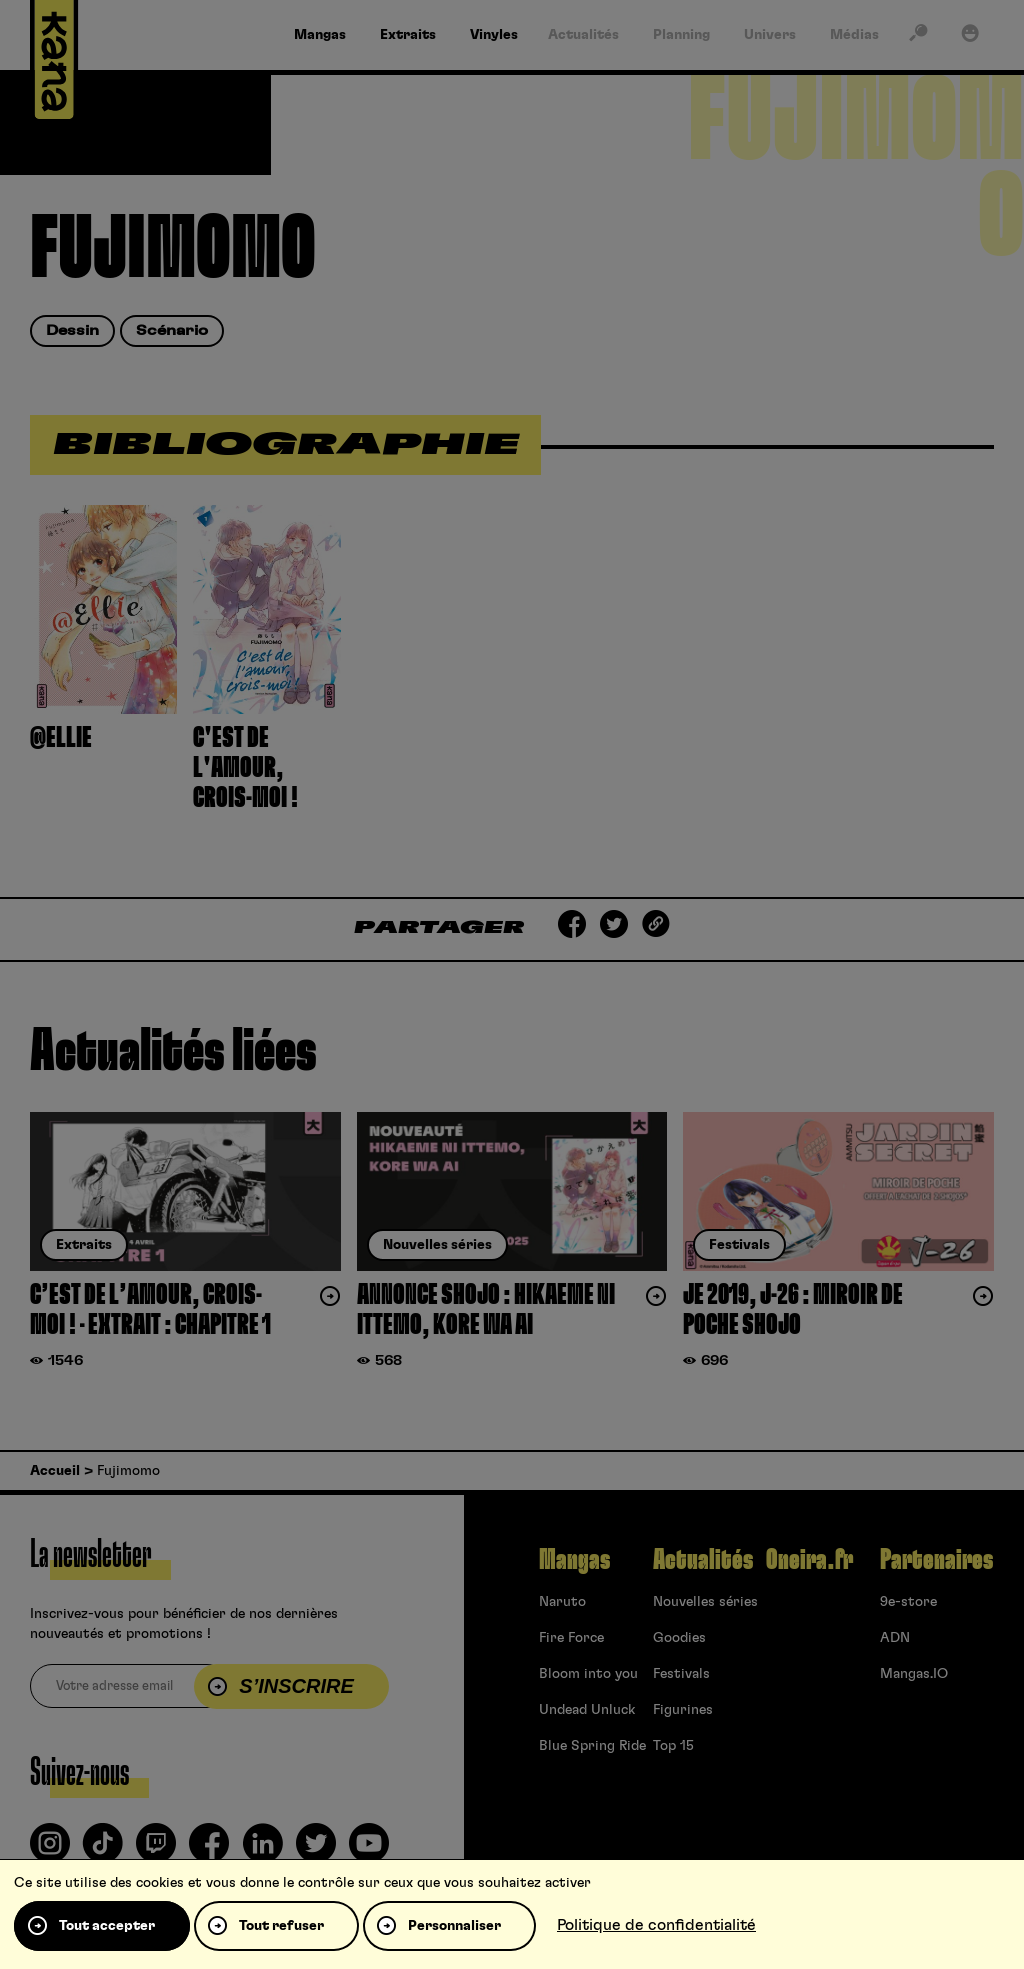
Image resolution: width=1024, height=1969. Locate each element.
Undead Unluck (587, 1710)
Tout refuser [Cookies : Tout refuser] (281, 1926)
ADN (895, 1638)
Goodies (679, 1638)
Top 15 (673, 1746)
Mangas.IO (914, 1674)
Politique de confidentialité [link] (656, 1925)
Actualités (703, 1560)
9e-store (908, 1602)
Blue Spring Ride (592, 1746)
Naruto (562, 1602)
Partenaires (936, 1560)
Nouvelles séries (705, 1602)
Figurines (683, 1710)
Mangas (574, 1560)
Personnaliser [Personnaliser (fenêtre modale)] (454, 1926)
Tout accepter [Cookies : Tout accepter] (107, 1926)
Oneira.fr (809, 1560)
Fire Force (571, 1638)
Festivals (681, 1674)
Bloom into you (588, 1674)
